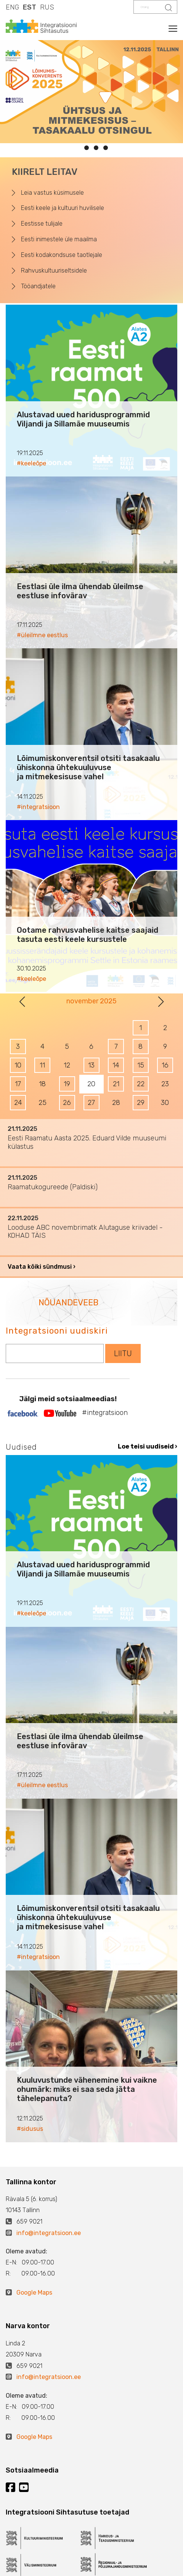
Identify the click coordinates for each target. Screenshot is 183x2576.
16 (165, 1065)
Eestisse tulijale (42, 223)
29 (140, 1102)
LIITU (123, 1353)
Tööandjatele (38, 286)
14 (115, 1065)
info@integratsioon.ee (48, 2233)
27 (91, 1102)
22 (140, 1084)
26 (67, 1102)
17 (18, 1084)
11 (42, 1065)
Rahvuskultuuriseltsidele (54, 270)
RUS (47, 7)
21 (116, 1084)
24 (18, 1102)
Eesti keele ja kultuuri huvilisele (62, 208)
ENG (12, 7)
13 (91, 1065)
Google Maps (34, 2292)
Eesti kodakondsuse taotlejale (61, 254)
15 (140, 1065)
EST (29, 7)
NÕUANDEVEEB (68, 1302)
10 (17, 1065)
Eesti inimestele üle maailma (59, 239)
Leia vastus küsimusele (52, 192)
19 (67, 1084)
